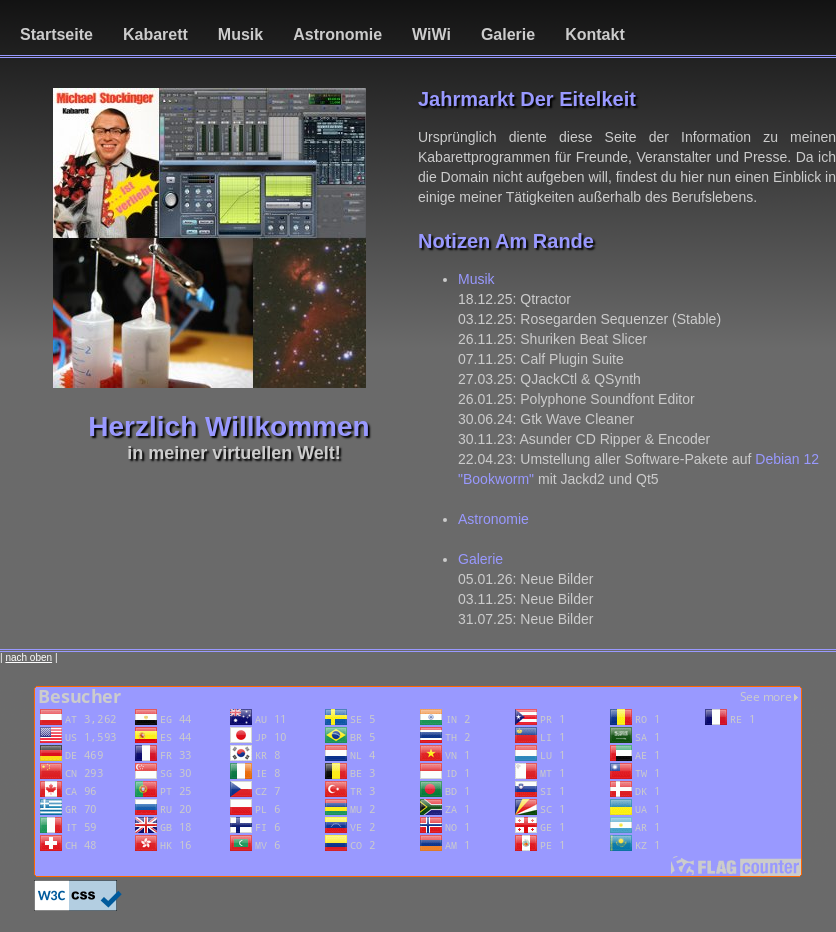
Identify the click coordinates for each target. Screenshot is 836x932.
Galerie (508, 34)
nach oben (28, 657)
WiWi (431, 34)
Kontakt (595, 34)
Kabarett (155, 34)
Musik (240, 34)
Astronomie (337, 34)
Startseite (56, 34)
